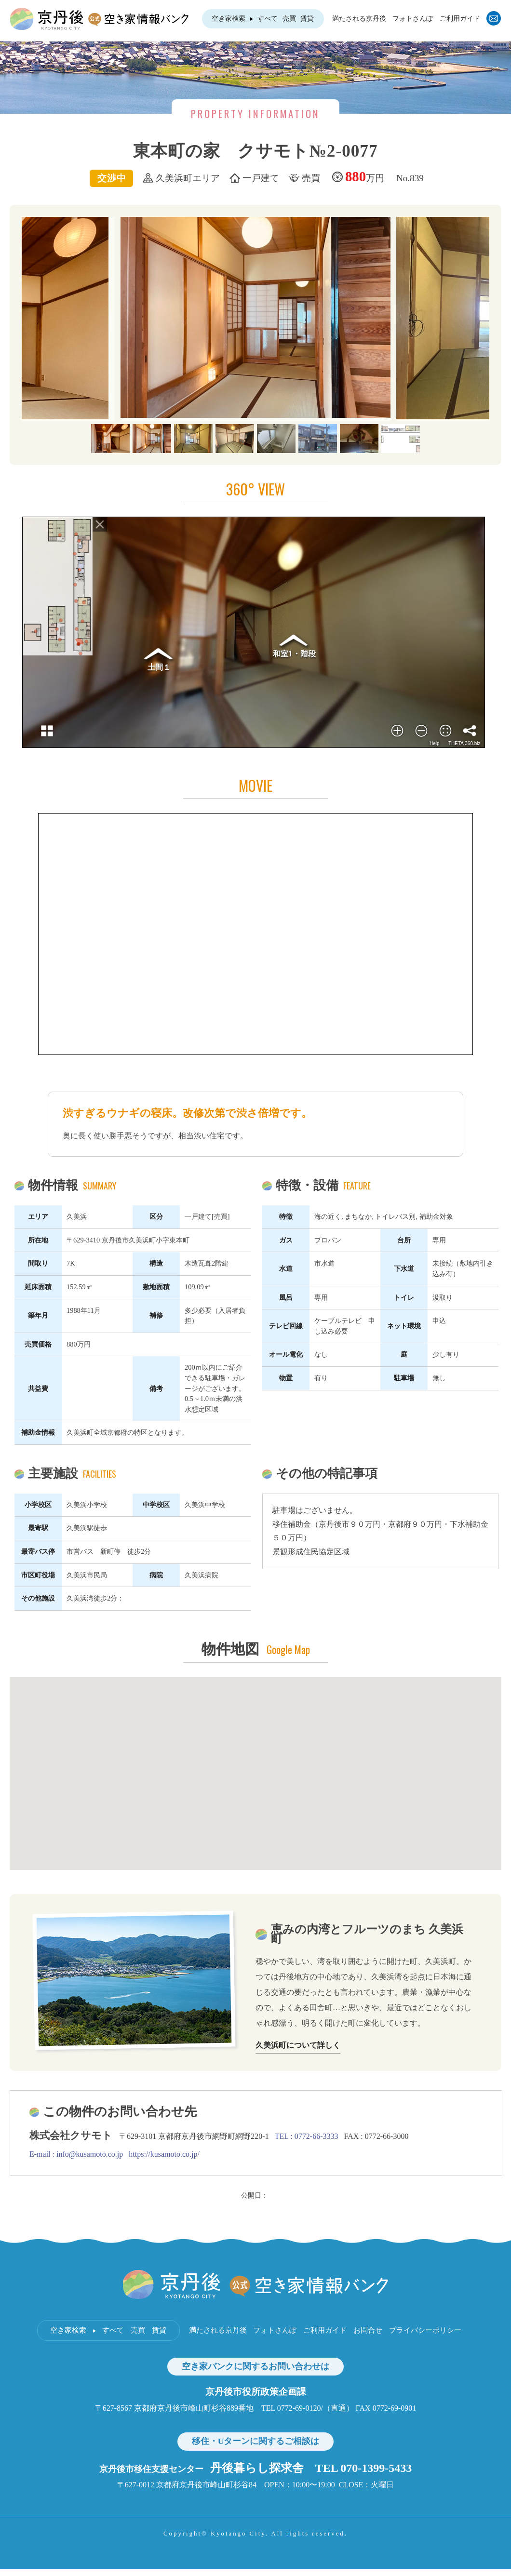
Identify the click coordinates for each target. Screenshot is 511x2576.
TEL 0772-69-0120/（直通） (307, 2408)
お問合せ (367, 2330)
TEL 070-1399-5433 (363, 2468)
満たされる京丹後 (359, 18)
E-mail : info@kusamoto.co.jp (76, 2154)
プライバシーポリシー (425, 2330)
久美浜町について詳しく (298, 2045)
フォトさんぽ (412, 18)
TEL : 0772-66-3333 (306, 2136)
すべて (267, 18)
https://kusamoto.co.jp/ (164, 2154)
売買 (289, 18)
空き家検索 (228, 18)
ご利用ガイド (460, 18)
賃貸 (307, 18)
